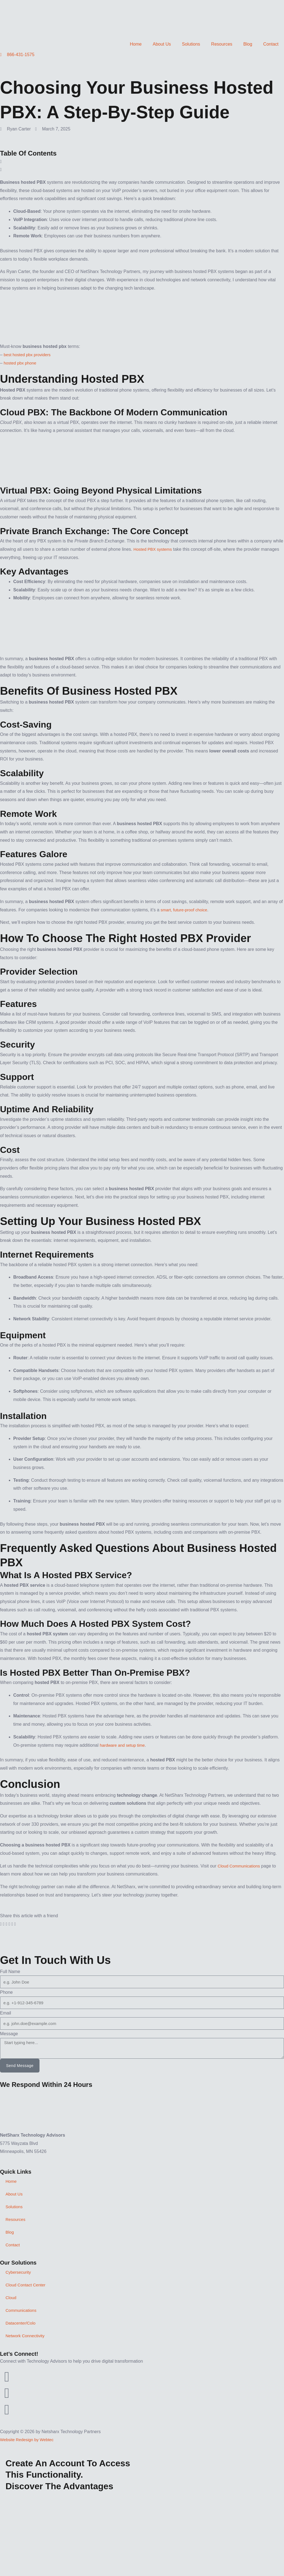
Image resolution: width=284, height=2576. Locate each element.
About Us (162, 44)
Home (136, 44)
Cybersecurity (19, 2272)
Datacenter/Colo (22, 2323)
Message (9, 2033)
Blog (247, 44)
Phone (6, 1992)
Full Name (10, 1971)
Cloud (11, 2297)
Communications (22, 2310)
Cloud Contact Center (27, 2285)
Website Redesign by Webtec (29, 2439)
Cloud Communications (240, 1866)
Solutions (191, 44)
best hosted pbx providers (29, 354)
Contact (270, 44)
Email (5, 2013)
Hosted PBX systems (154, 549)
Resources (221, 44)
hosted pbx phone (21, 363)
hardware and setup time (124, 1745)
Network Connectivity (26, 2335)
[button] (142, 162)
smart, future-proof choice (186, 909)
